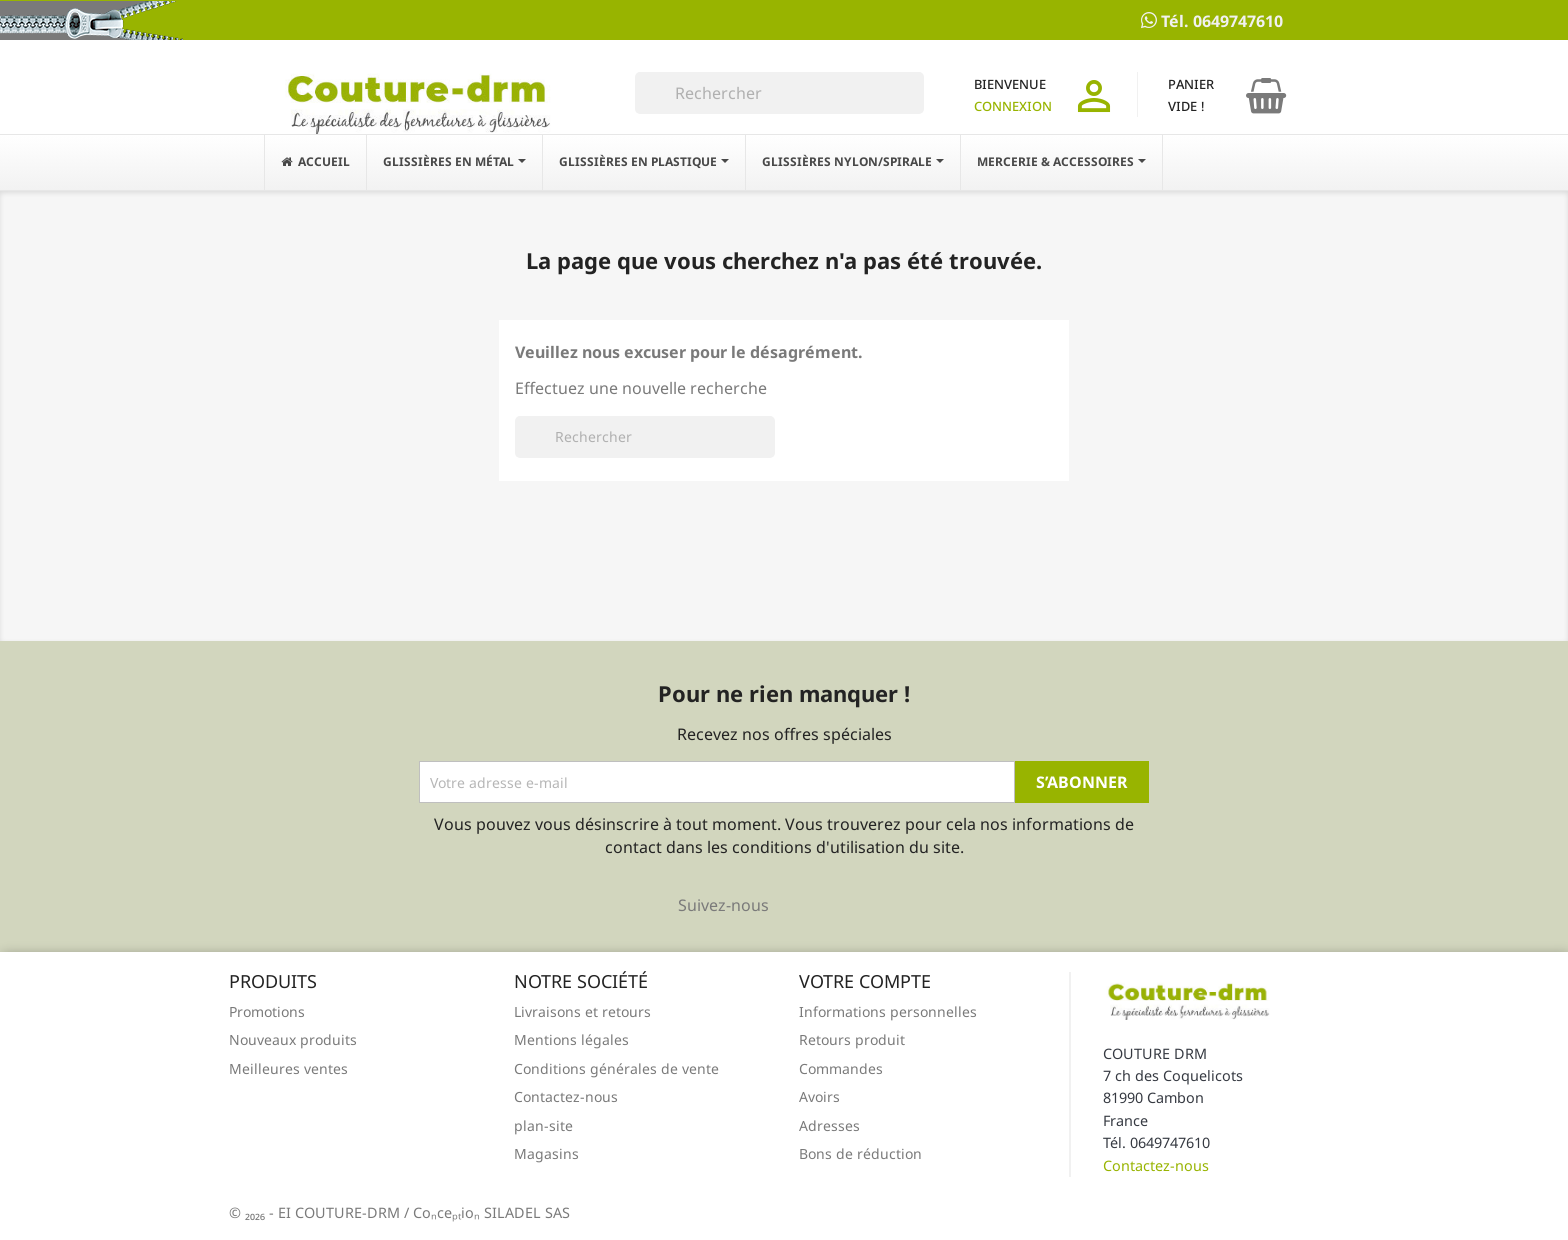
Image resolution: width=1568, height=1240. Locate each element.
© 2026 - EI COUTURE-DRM (316, 1212)
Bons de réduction (860, 1153)
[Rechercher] (779, 93)
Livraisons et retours (582, 1011)
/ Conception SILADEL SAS (487, 1212)
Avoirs (819, 1096)
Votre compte (865, 981)
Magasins (546, 1153)
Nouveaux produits (293, 1039)
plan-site (543, 1125)
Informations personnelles (888, 1011)
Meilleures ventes (288, 1068)
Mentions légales (571, 1039)
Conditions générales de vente (616, 1068)
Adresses (829, 1125)
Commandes (841, 1068)
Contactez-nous (566, 1096)
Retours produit (852, 1039)
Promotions (267, 1011)
